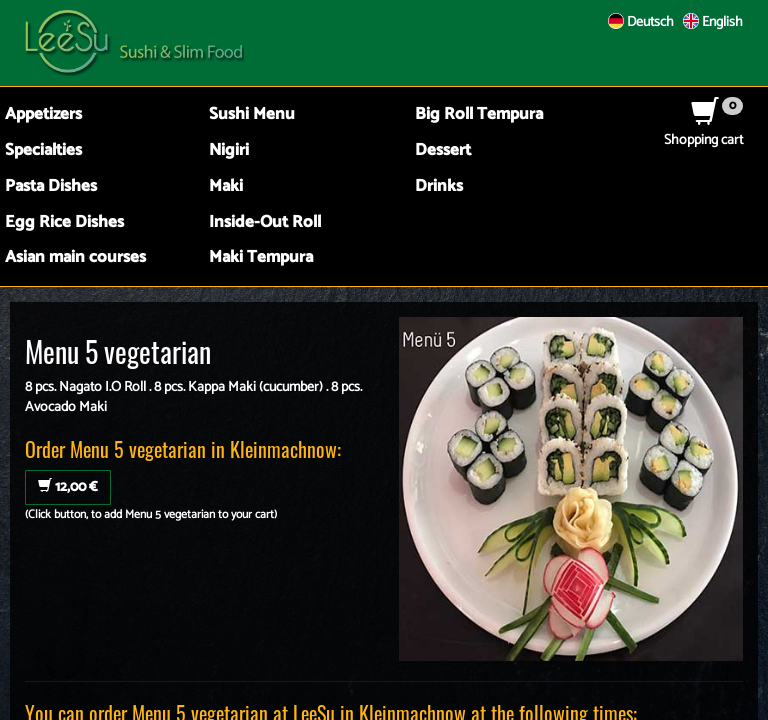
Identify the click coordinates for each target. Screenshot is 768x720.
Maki (226, 186)
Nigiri (229, 150)
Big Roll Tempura (479, 114)
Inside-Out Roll (265, 222)
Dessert (443, 150)
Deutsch (641, 22)
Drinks (439, 186)
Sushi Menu (252, 114)
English (713, 22)
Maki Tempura (261, 257)
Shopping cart (703, 130)
